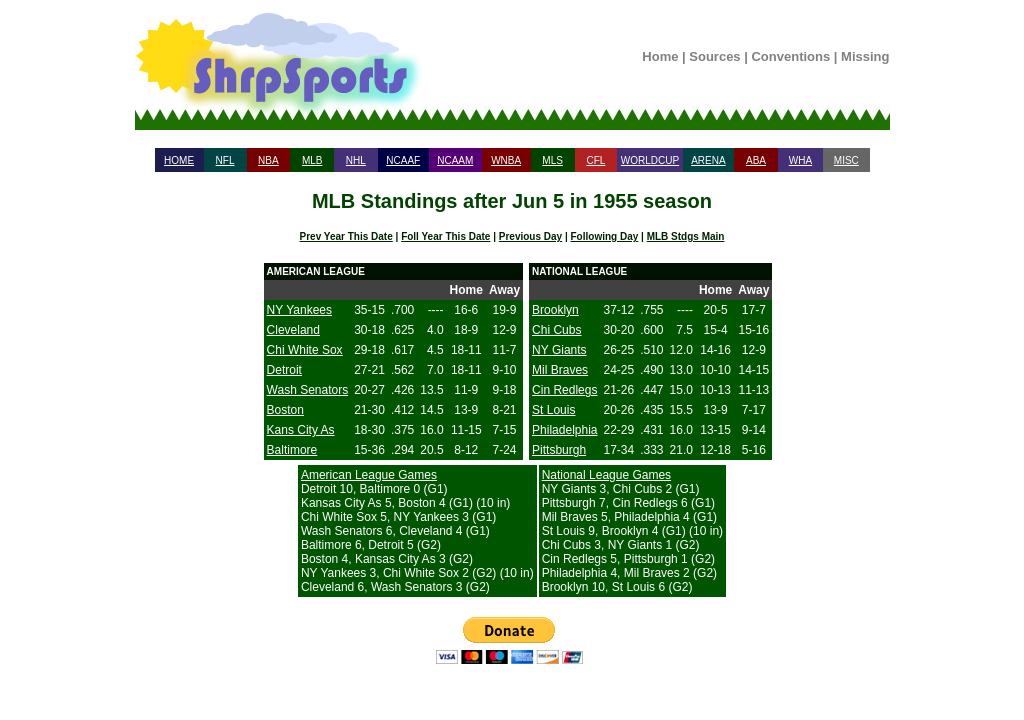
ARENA (708, 160)
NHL (356, 160)
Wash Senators (308, 390)
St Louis (553, 410)
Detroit (284, 370)
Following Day (605, 236)
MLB (312, 160)
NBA (268, 160)
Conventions (790, 56)
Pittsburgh (559, 450)
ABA (756, 160)
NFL (225, 160)
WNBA (506, 160)
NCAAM (455, 160)
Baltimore (292, 450)
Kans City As (301, 430)
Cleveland (293, 330)
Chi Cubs (556, 330)
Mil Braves (560, 370)
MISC (846, 160)
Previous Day (530, 236)
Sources (714, 56)
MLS (552, 160)
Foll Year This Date (445, 236)
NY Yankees (299, 310)
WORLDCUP (650, 160)
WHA (800, 160)
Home (660, 56)
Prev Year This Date (346, 236)
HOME (179, 160)
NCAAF (403, 160)
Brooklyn (555, 310)
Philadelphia (564, 430)
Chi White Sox (305, 350)
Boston (285, 410)
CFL (595, 160)
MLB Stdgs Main (686, 236)
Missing (865, 56)
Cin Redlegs (564, 390)
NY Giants (559, 350)
